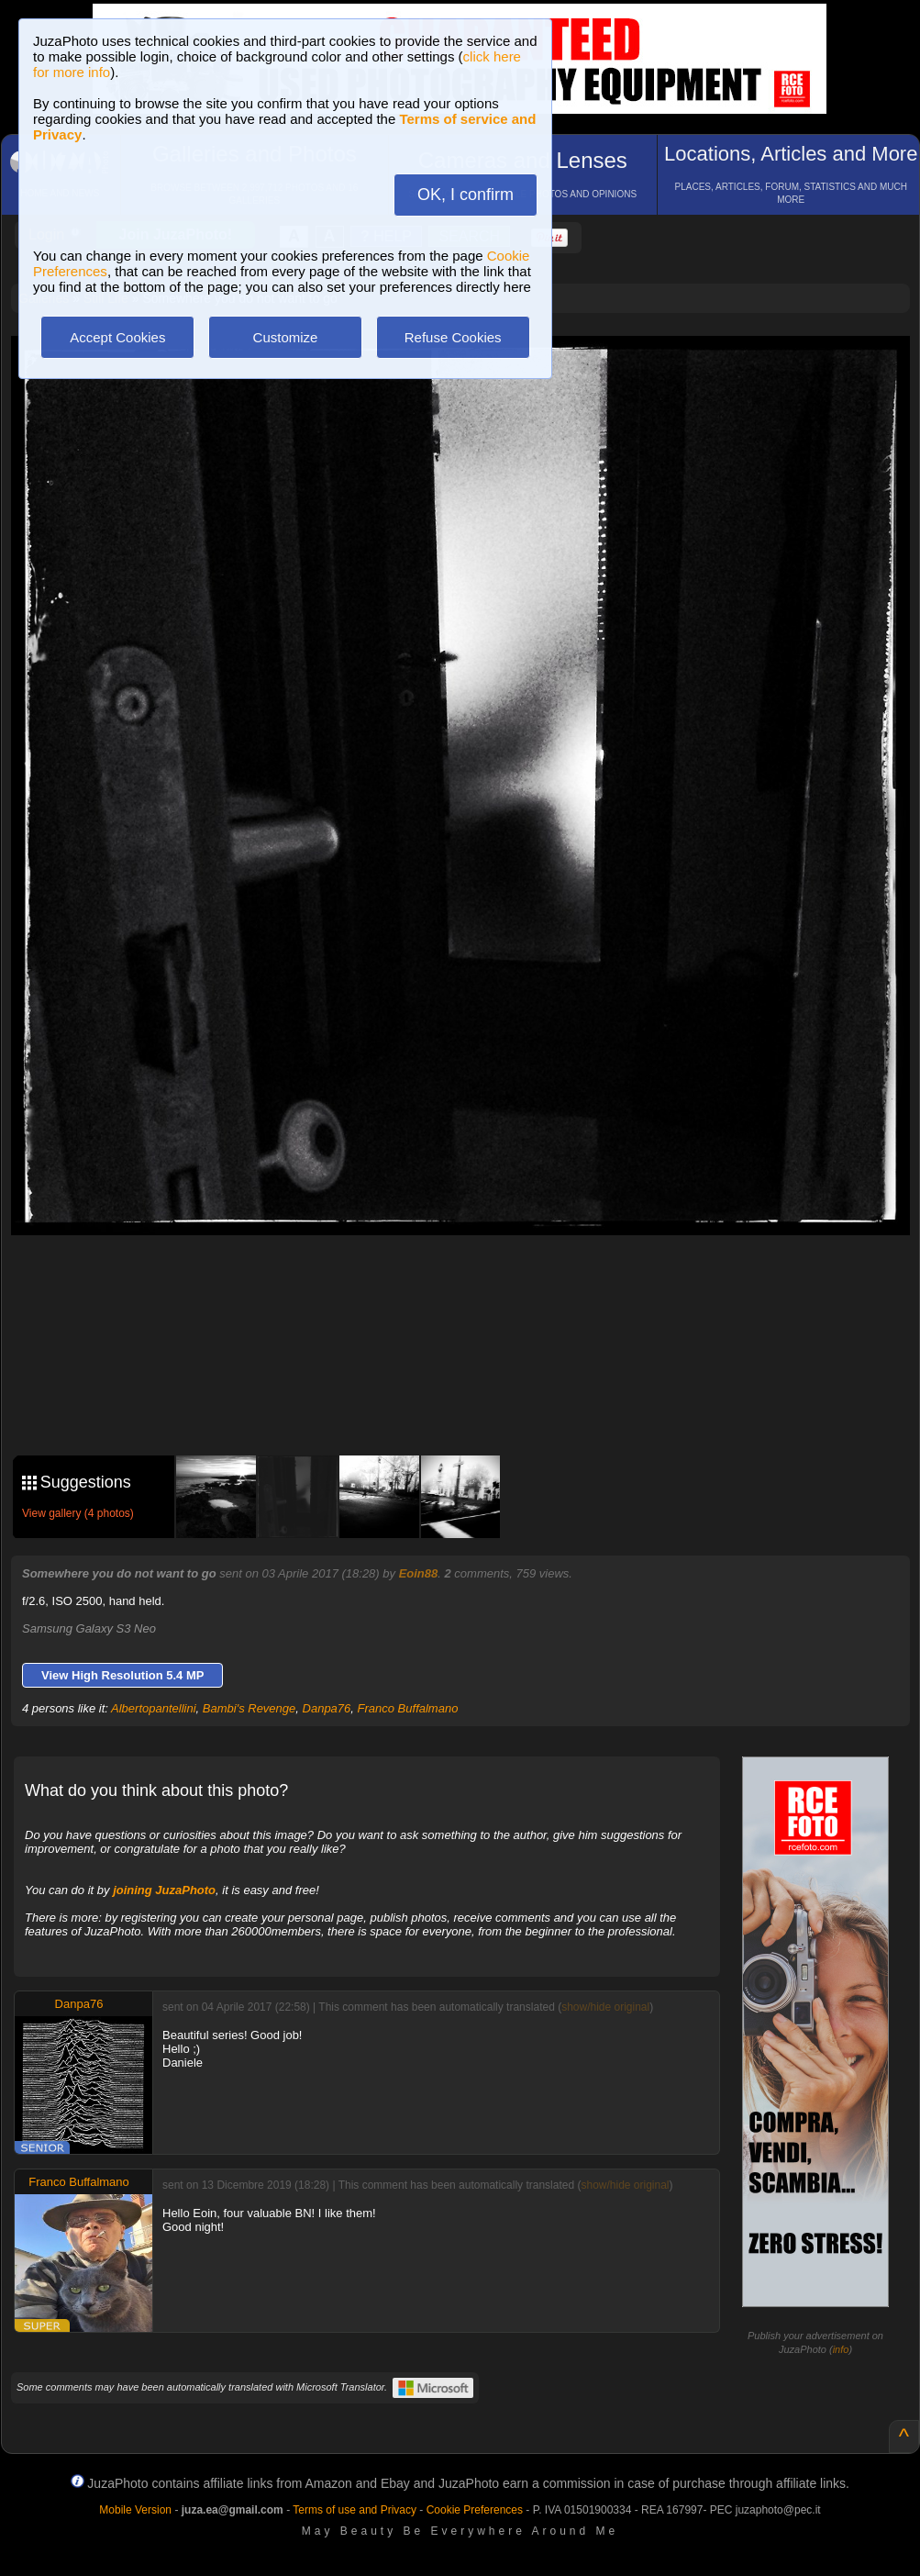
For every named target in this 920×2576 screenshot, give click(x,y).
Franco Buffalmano (408, 1708)
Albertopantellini (153, 1708)
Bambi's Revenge (249, 1708)
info (841, 2349)
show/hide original (605, 2007)
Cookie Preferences (475, 2510)
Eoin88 (418, 1573)
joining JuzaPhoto (164, 1890)
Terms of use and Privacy (354, 2510)
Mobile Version (135, 2510)
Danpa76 (327, 1708)
